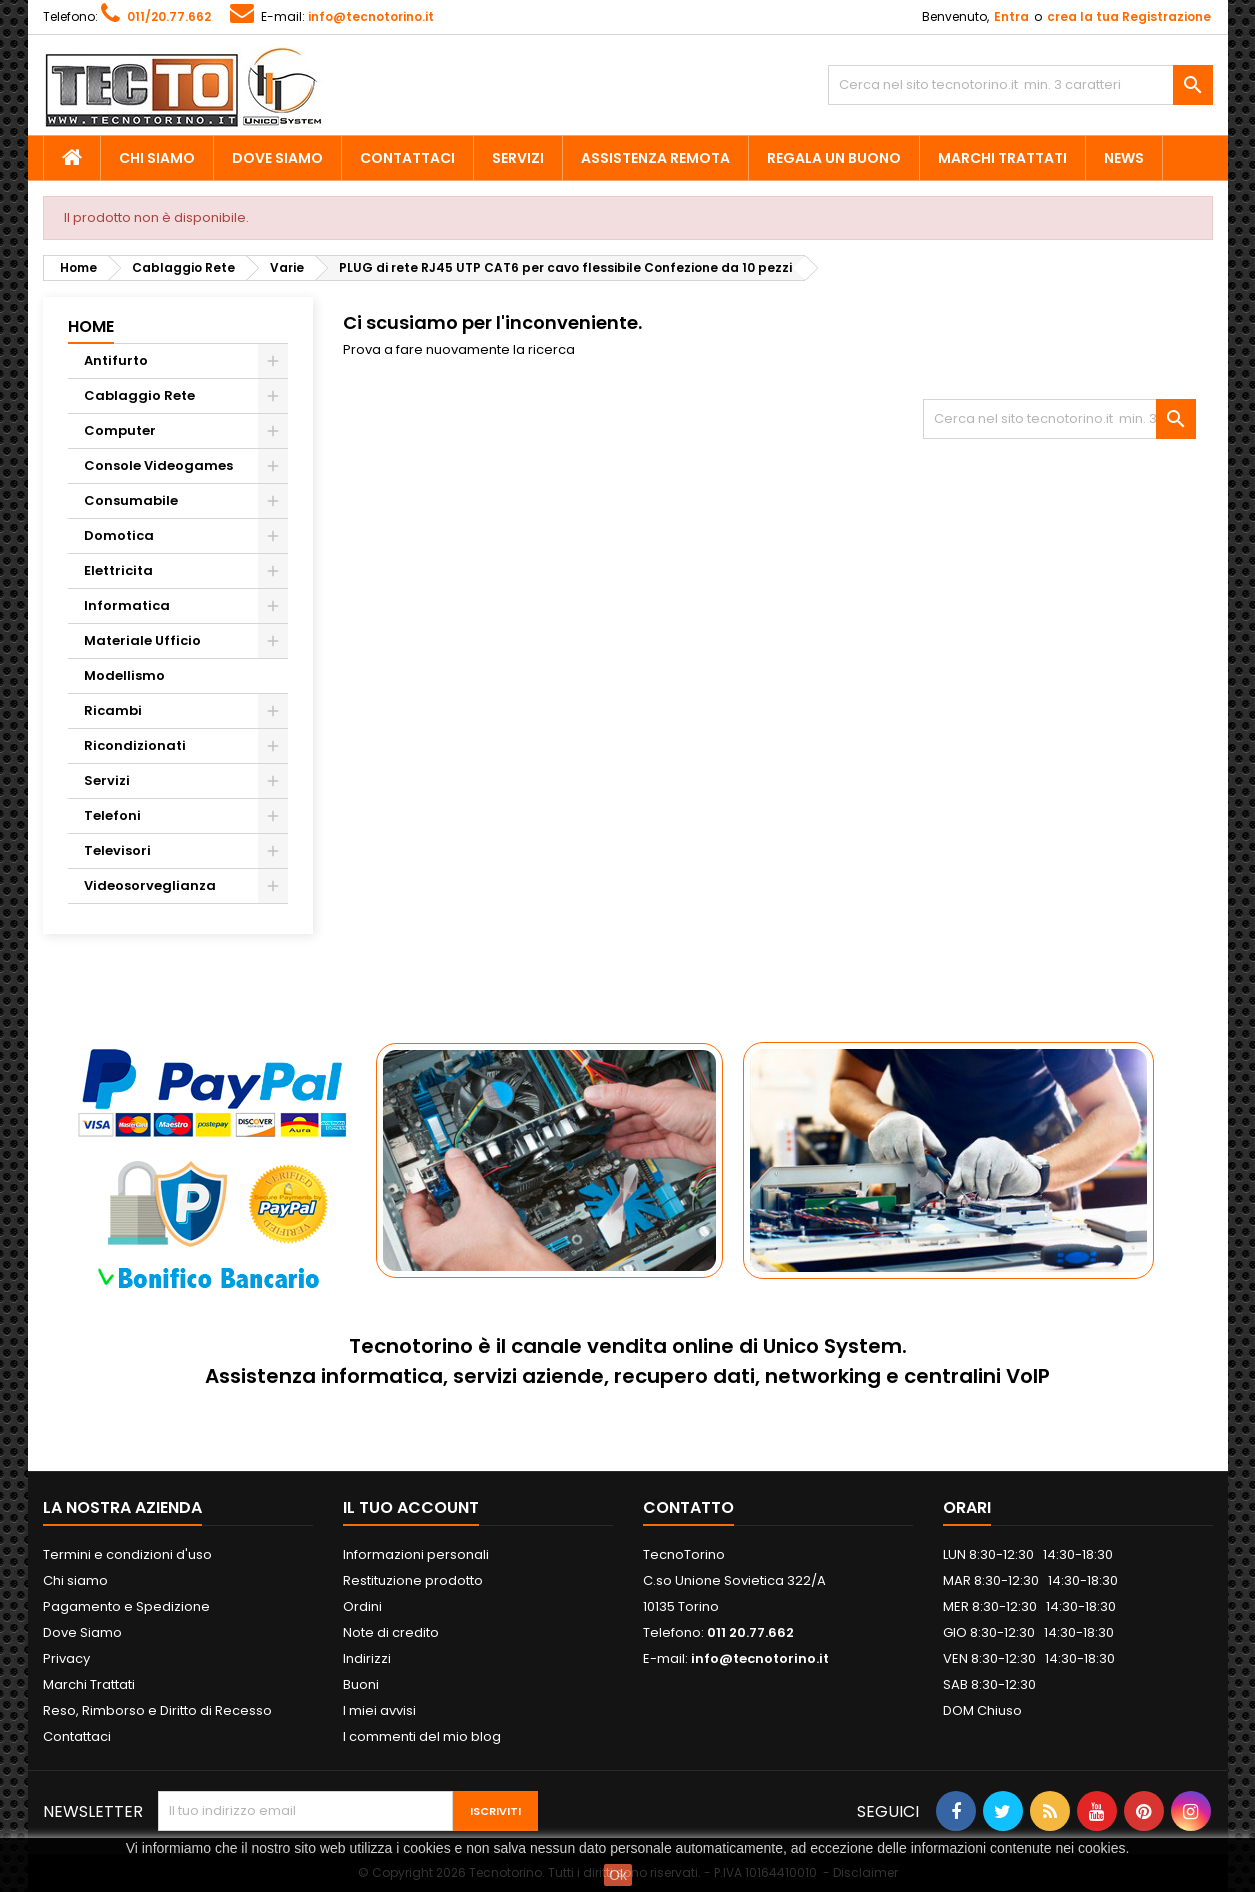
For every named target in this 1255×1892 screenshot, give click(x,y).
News (1124, 158)
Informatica (127, 605)
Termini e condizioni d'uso (127, 1554)
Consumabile (131, 500)
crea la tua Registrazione (1129, 16)
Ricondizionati (135, 745)
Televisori (117, 850)
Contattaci (407, 158)
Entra (1011, 16)
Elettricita (118, 570)
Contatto (688, 1507)
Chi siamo (157, 158)
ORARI (967, 1507)
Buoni (361, 1684)
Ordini (362, 1606)
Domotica (119, 535)
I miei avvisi (379, 1710)
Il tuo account (411, 1507)
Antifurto (116, 360)
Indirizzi (367, 1658)
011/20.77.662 (169, 16)
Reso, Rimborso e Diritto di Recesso (157, 1710)
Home (91, 326)
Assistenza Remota (655, 158)
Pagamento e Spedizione (126, 1606)
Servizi (518, 158)
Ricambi (113, 710)
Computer (120, 430)
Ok (618, 1875)
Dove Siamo (277, 158)
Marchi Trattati (1002, 158)
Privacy (66, 1658)
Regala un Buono (834, 158)
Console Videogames (158, 465)
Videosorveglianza (150, 885)
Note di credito (391, 1632)
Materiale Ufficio (142, 640)
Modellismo (124, 675)
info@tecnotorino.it (371, 16)
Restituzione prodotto (413, 1580)
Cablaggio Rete (139, 395)
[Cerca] (1020, 85)
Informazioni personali (416, 1554)
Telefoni (112, 815)
